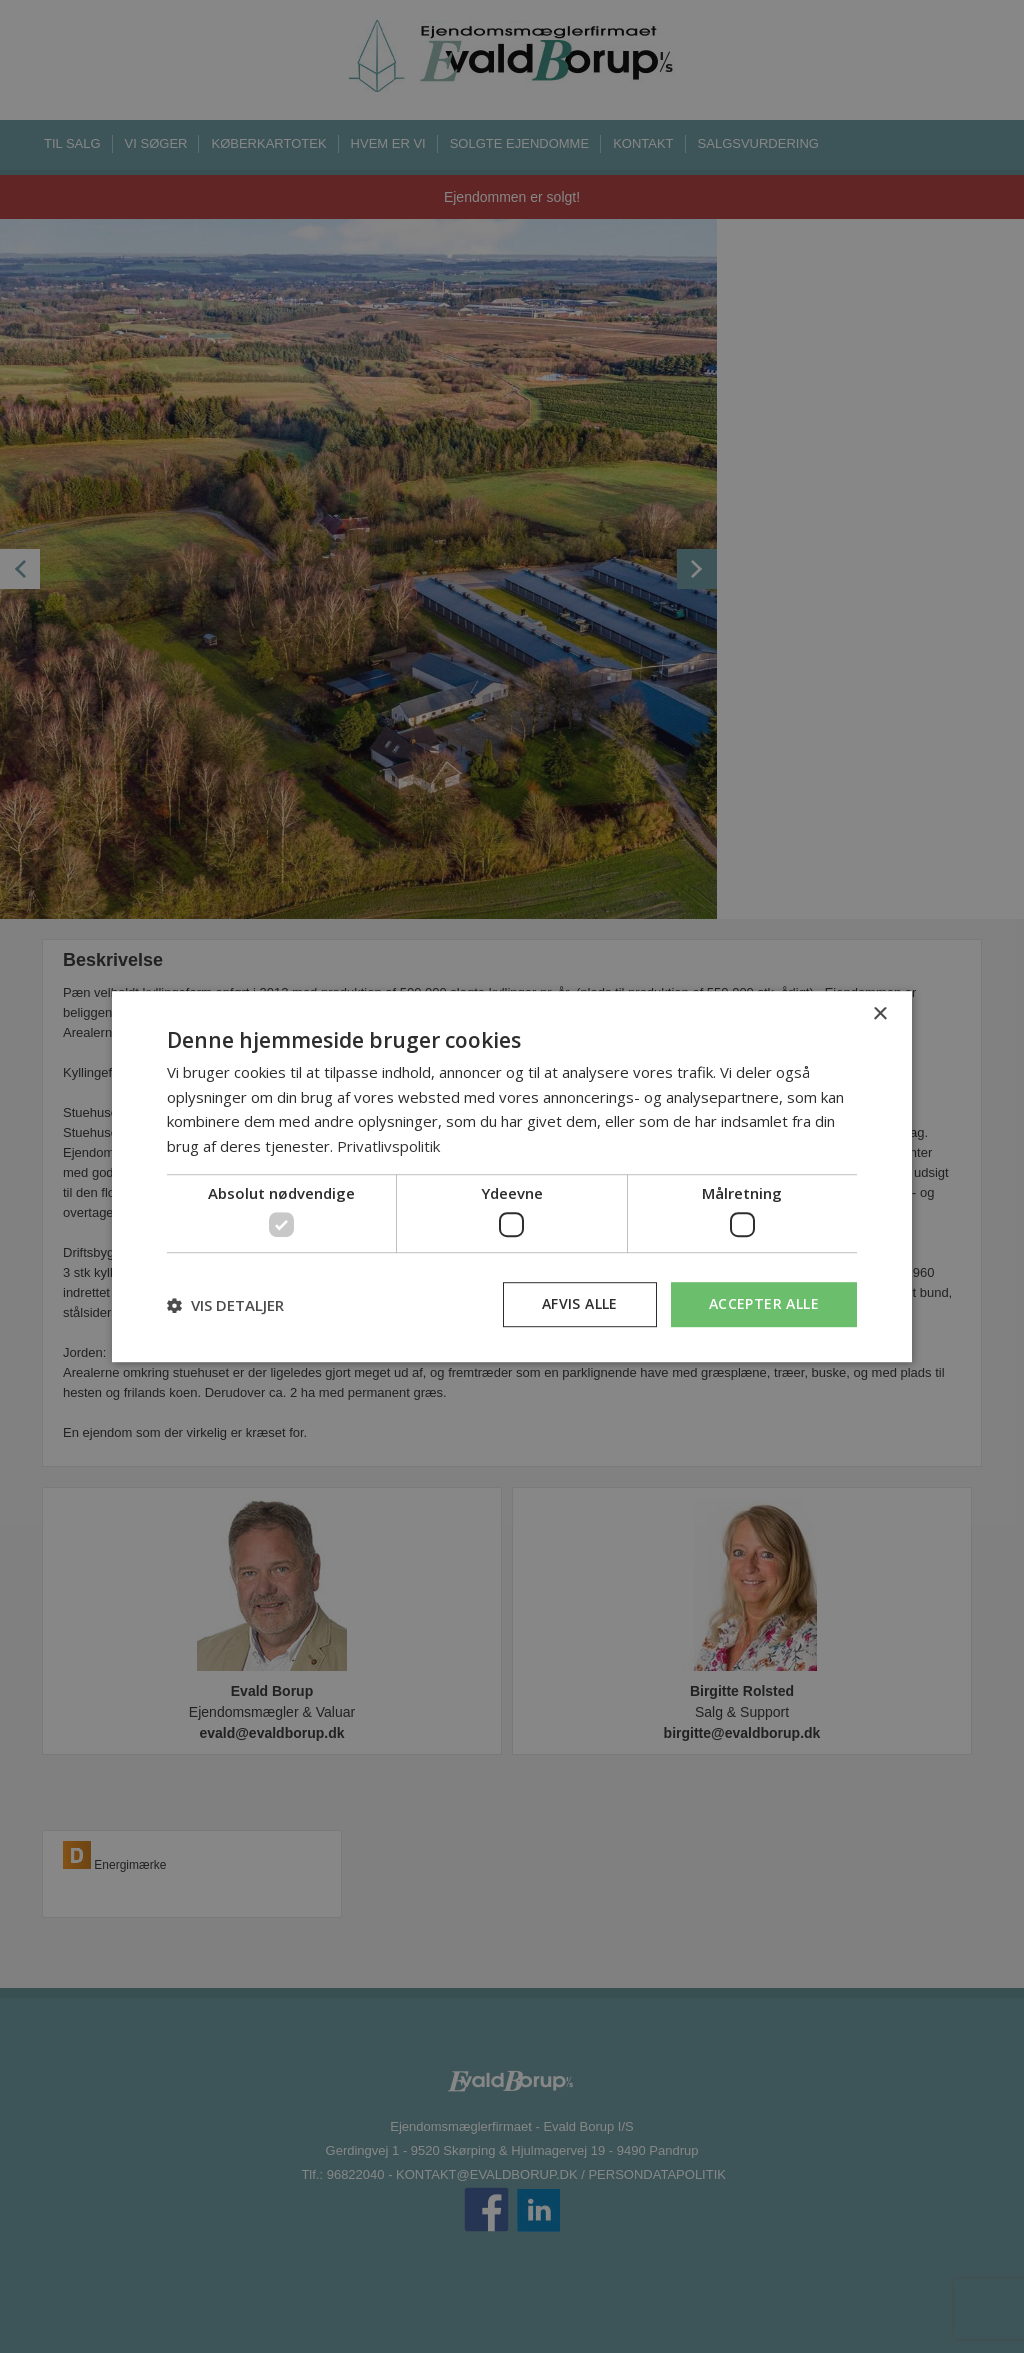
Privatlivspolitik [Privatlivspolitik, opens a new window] (388, 1146)
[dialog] (512, 1177)
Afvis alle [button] (580, 1304)
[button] (225, 1305)
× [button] (879, 1014)
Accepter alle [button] (764, 1304)
